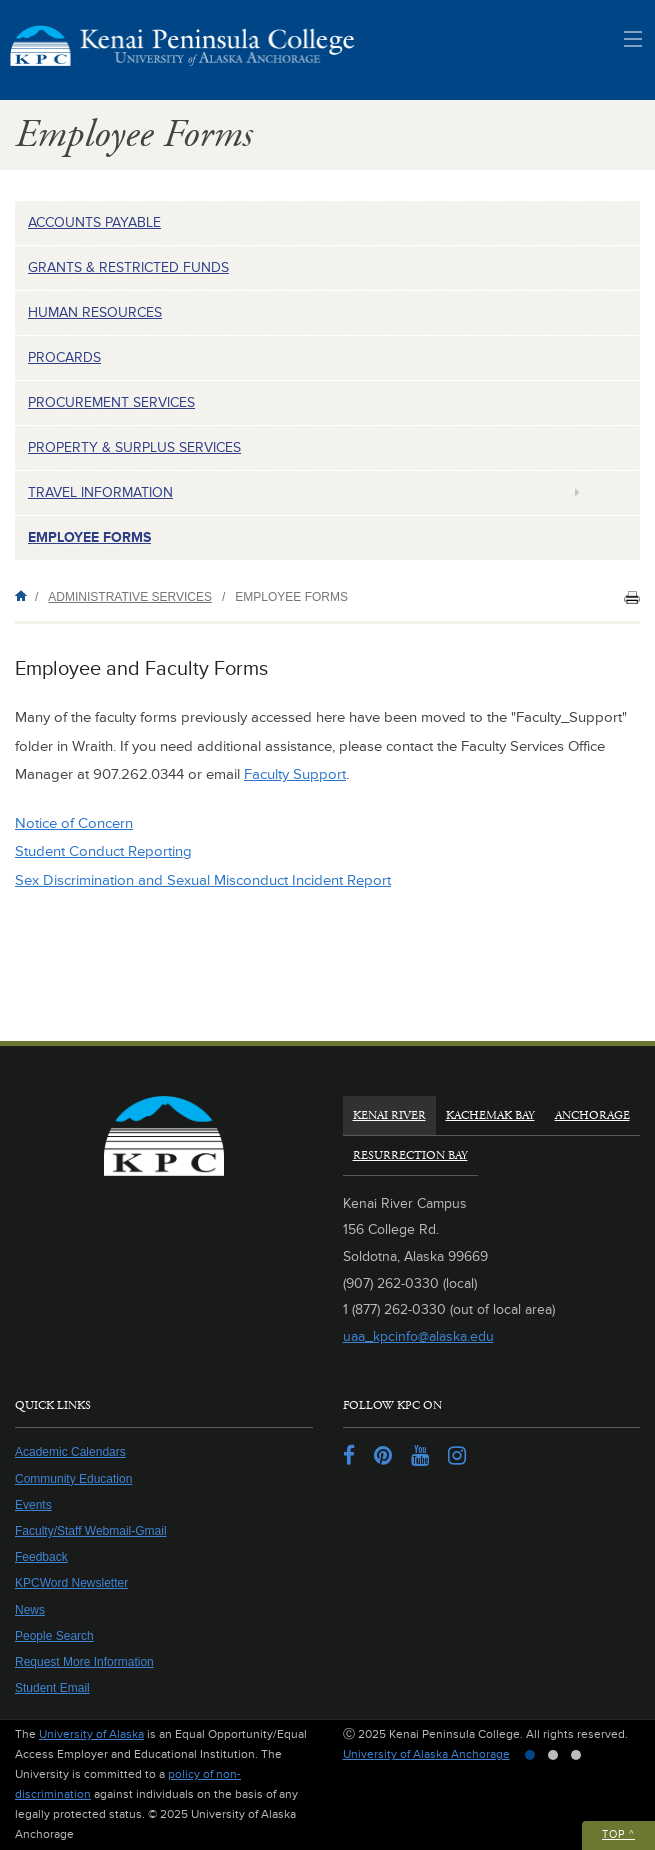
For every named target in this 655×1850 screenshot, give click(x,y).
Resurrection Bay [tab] (410, 1155)
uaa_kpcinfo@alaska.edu (418, 1336)
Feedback (41, 1557)
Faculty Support (295, 774)
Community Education (73, 1479)
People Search (54, 1636)
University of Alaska (91, 1734)
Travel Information (100, 492)
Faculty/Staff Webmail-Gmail (91, 1531)
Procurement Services (111, 402)
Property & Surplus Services (134, 447)
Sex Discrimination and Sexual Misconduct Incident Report (203, 880)
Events (33, 1505)
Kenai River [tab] (389, 1115)
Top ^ (618, 1834)
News (30, 1610)
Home (25, 595)
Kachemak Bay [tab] (490, 1115)
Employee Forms (89, 537)
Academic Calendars (70, 1452)
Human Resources (95, 312)
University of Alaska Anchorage (426, 1754)
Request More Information (84, 1662)
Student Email (52, 1688)
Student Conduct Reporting (103, 851)
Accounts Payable (94, 222)
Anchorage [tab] (592, 1115)
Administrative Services (130, 597)
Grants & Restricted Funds (128, 267)
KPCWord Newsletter (71, 1583)
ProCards (64, 357)
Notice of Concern (74, 823)
